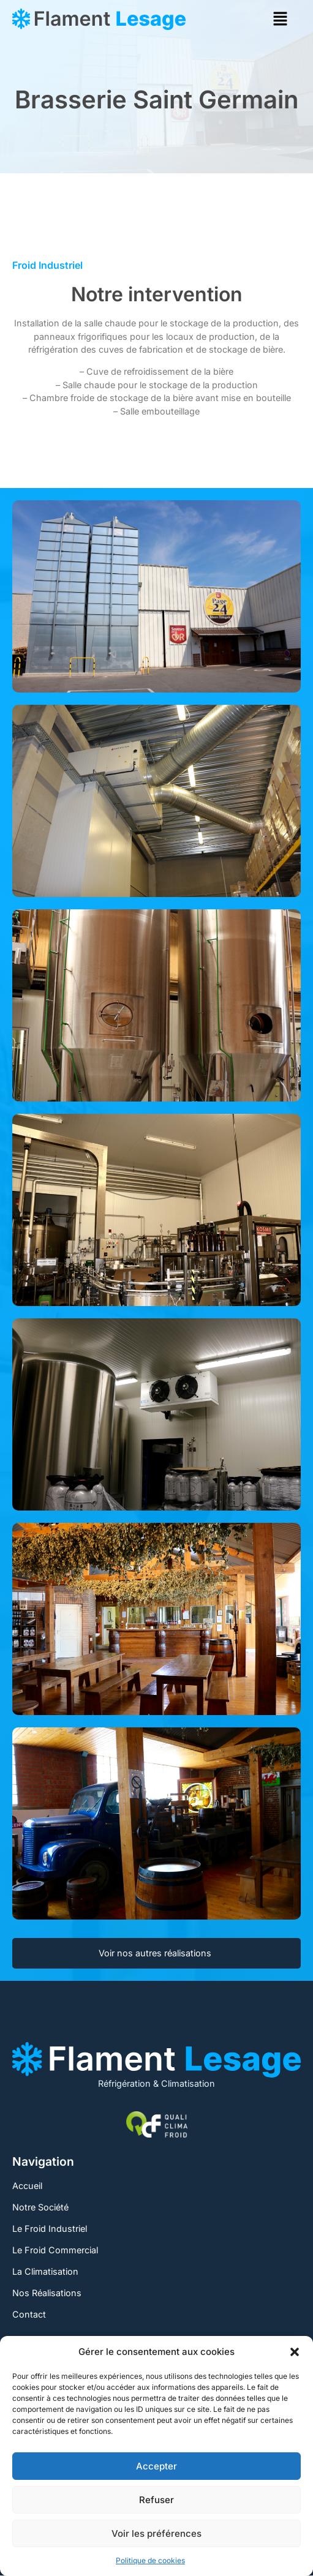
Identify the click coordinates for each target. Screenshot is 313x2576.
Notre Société (40, 2207)
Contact (29, 2314)
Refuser (156, 2500)
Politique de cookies (150, 2560)
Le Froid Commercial (55, 2250)
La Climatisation (45, 2271)
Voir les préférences (156, 2533)
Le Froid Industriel (49, 2228)
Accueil (27, 2185)
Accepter (156, 2466)
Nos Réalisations (46, 2293)
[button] (294, 2352)
